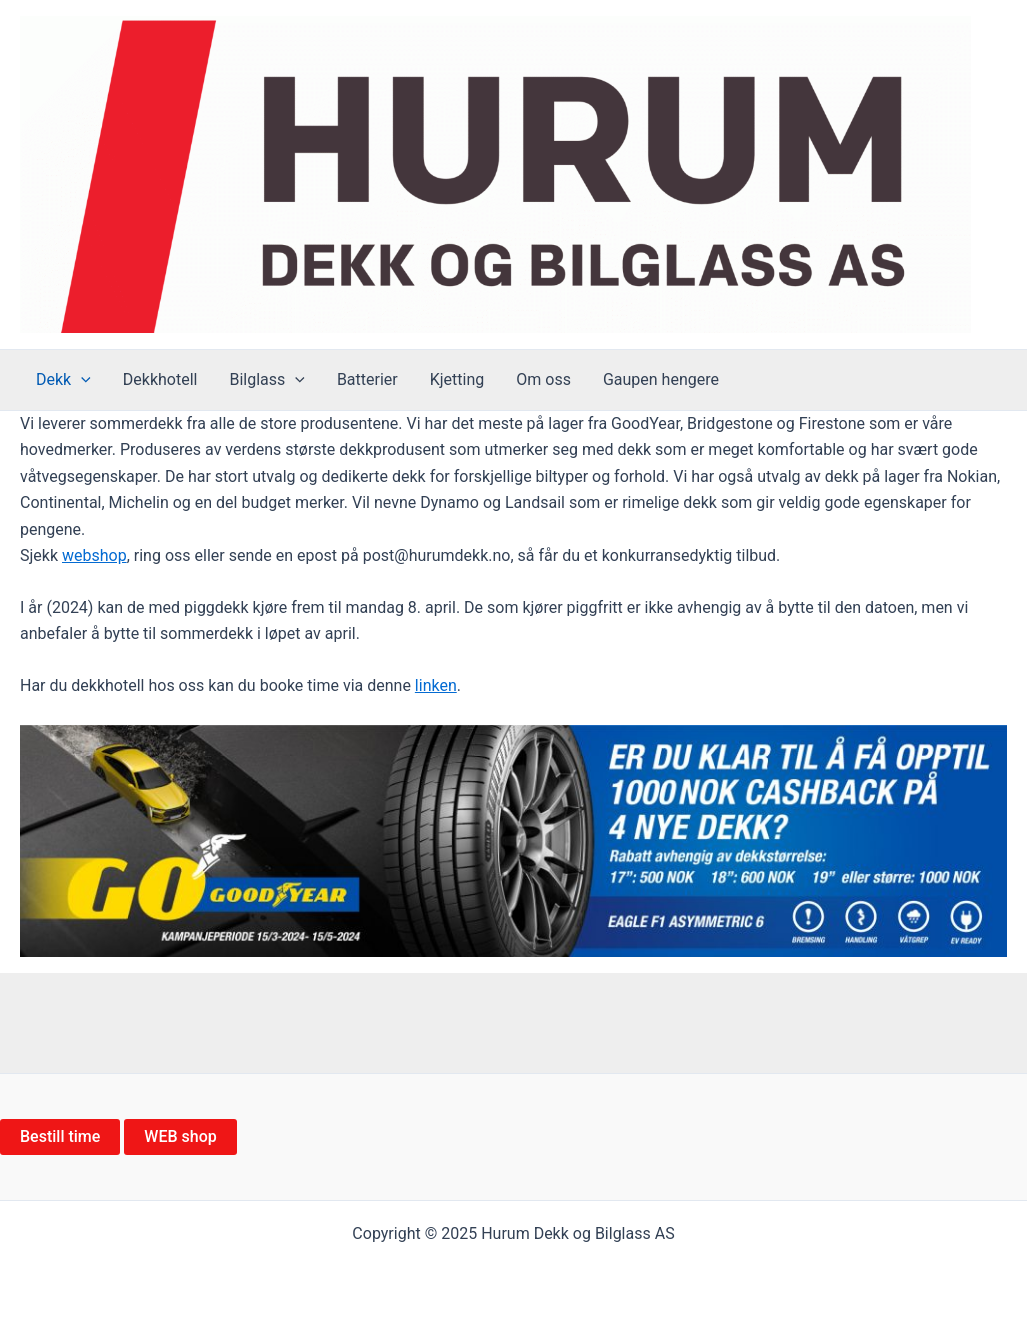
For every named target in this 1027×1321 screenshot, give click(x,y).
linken (436, 685)
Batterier (367, 379)
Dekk (63, 380)
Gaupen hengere (661, 379)
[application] (81, 380)
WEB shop (180, 1136)
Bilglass (266, 380)
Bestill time (60, 1136)
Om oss (543, 379)
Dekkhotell (160, 379)
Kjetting (457, 379)
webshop (94, 555)
